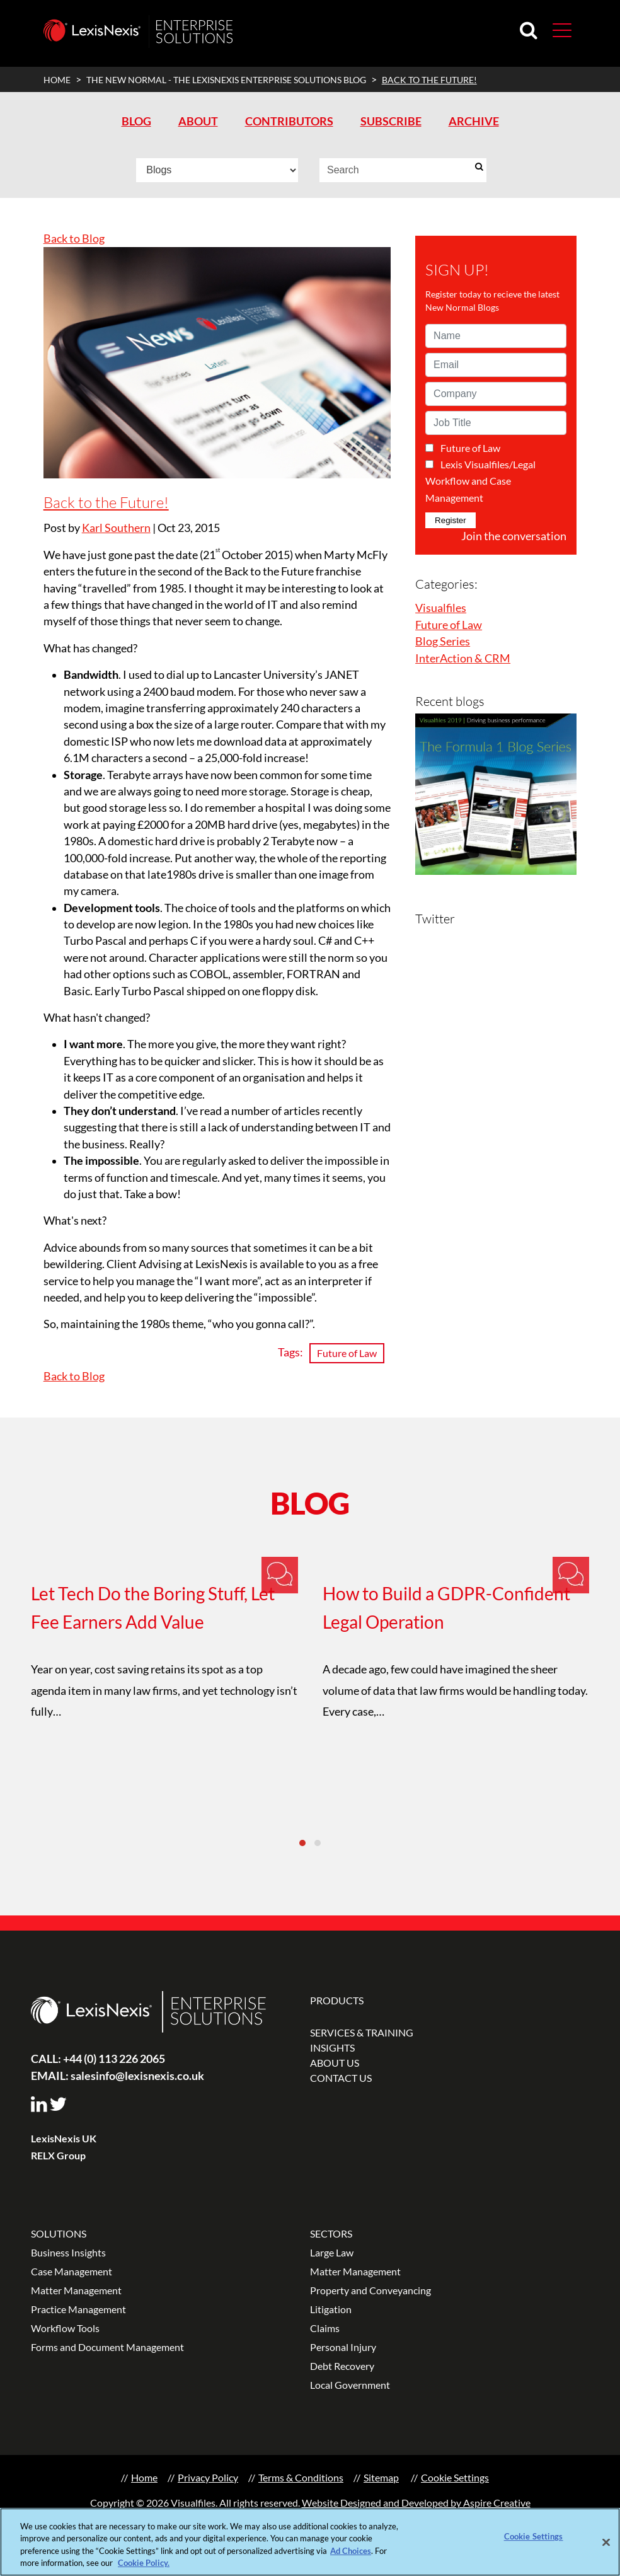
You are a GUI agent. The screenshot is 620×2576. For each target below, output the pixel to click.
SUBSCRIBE (391, 121)
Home (144, 2477)
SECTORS (331, 2233)
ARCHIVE (474, 121)
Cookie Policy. (143, 2565)
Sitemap (381, 2477)
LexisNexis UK (63, 2138)
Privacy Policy (208, 2477)
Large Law (331, 2252)
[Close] (606, 2544)
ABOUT (198, 121)
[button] (562, 29)
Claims (325, 2328)
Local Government (350, 2385)
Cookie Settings (455, 2477)
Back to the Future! (106, 502)
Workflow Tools (65, 2328)
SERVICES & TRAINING (361, 2032)
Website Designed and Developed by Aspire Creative (416, 2503)
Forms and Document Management (107, 2347)
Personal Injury (343, 2347)
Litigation (331, 2309)
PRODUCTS (337, 2000)
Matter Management (76, 2290)
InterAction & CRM (462, 658)
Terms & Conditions (300, 2477)
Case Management (71, 2271)
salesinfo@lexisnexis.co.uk (117, 2075)
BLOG (136, 121)
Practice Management (78, 2309)
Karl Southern (116, 527)
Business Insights (68, 2252)
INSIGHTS (332, 2047)
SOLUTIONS (58, 2233)
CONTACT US (341, 2078)
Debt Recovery (342, 2366)
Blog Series (442, 641)
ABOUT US (334, 2063)
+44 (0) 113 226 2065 (98, 2058)
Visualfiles (440, 608)
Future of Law (347, 1353)
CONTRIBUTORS (289, 121)
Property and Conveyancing (370, 2290)
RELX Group (58, 2155)
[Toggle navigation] (557, 29)
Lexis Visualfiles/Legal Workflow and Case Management (480, 481)
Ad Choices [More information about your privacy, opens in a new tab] (350, 2553)
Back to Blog (74, 238)
